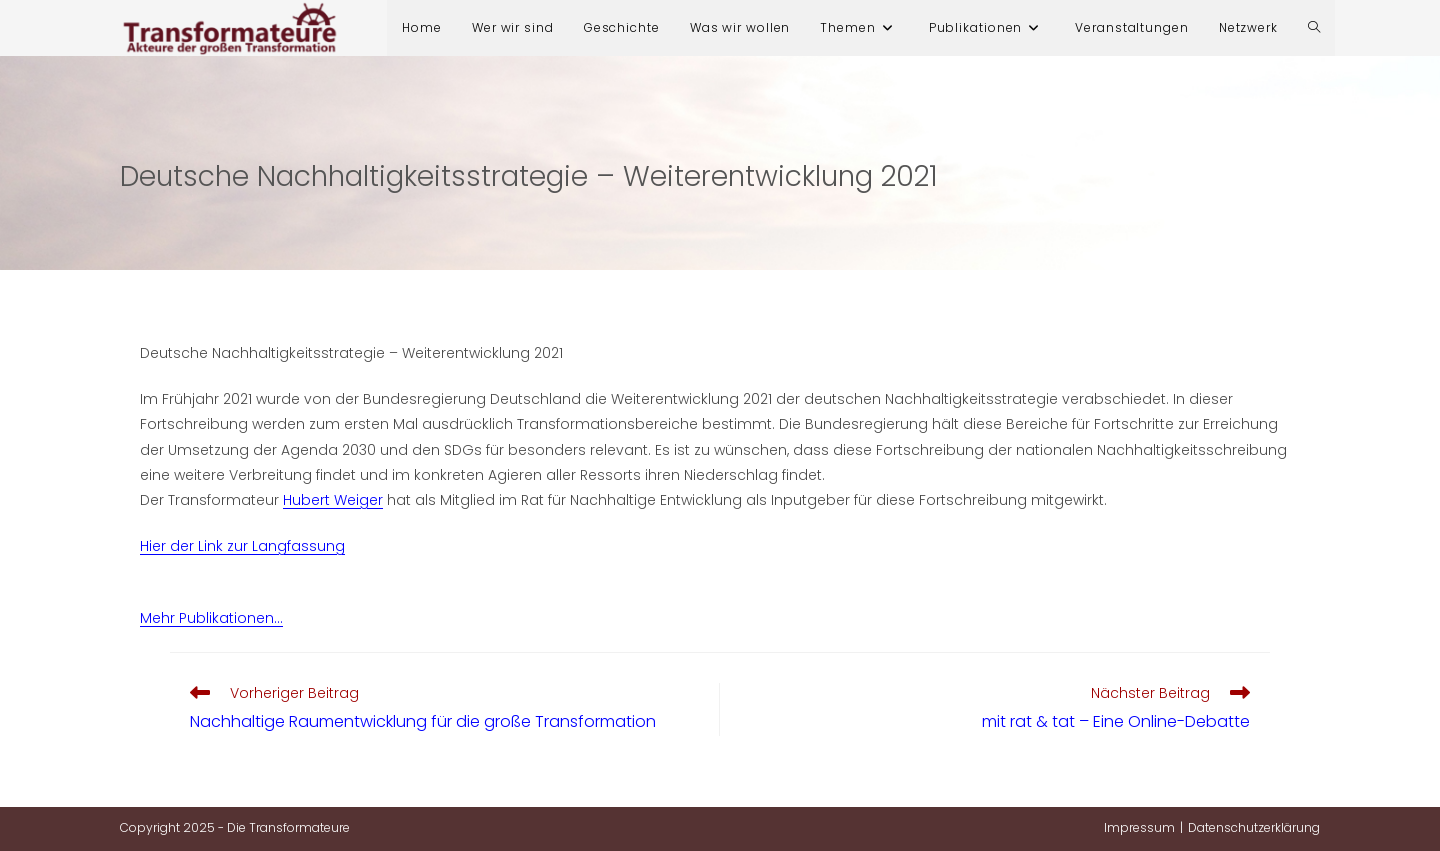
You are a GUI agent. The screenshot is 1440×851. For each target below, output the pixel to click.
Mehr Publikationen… (211, 618)
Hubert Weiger (333, 500)
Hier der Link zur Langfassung (242, 546)
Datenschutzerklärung (1254, 827)
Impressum (1139, 827)
